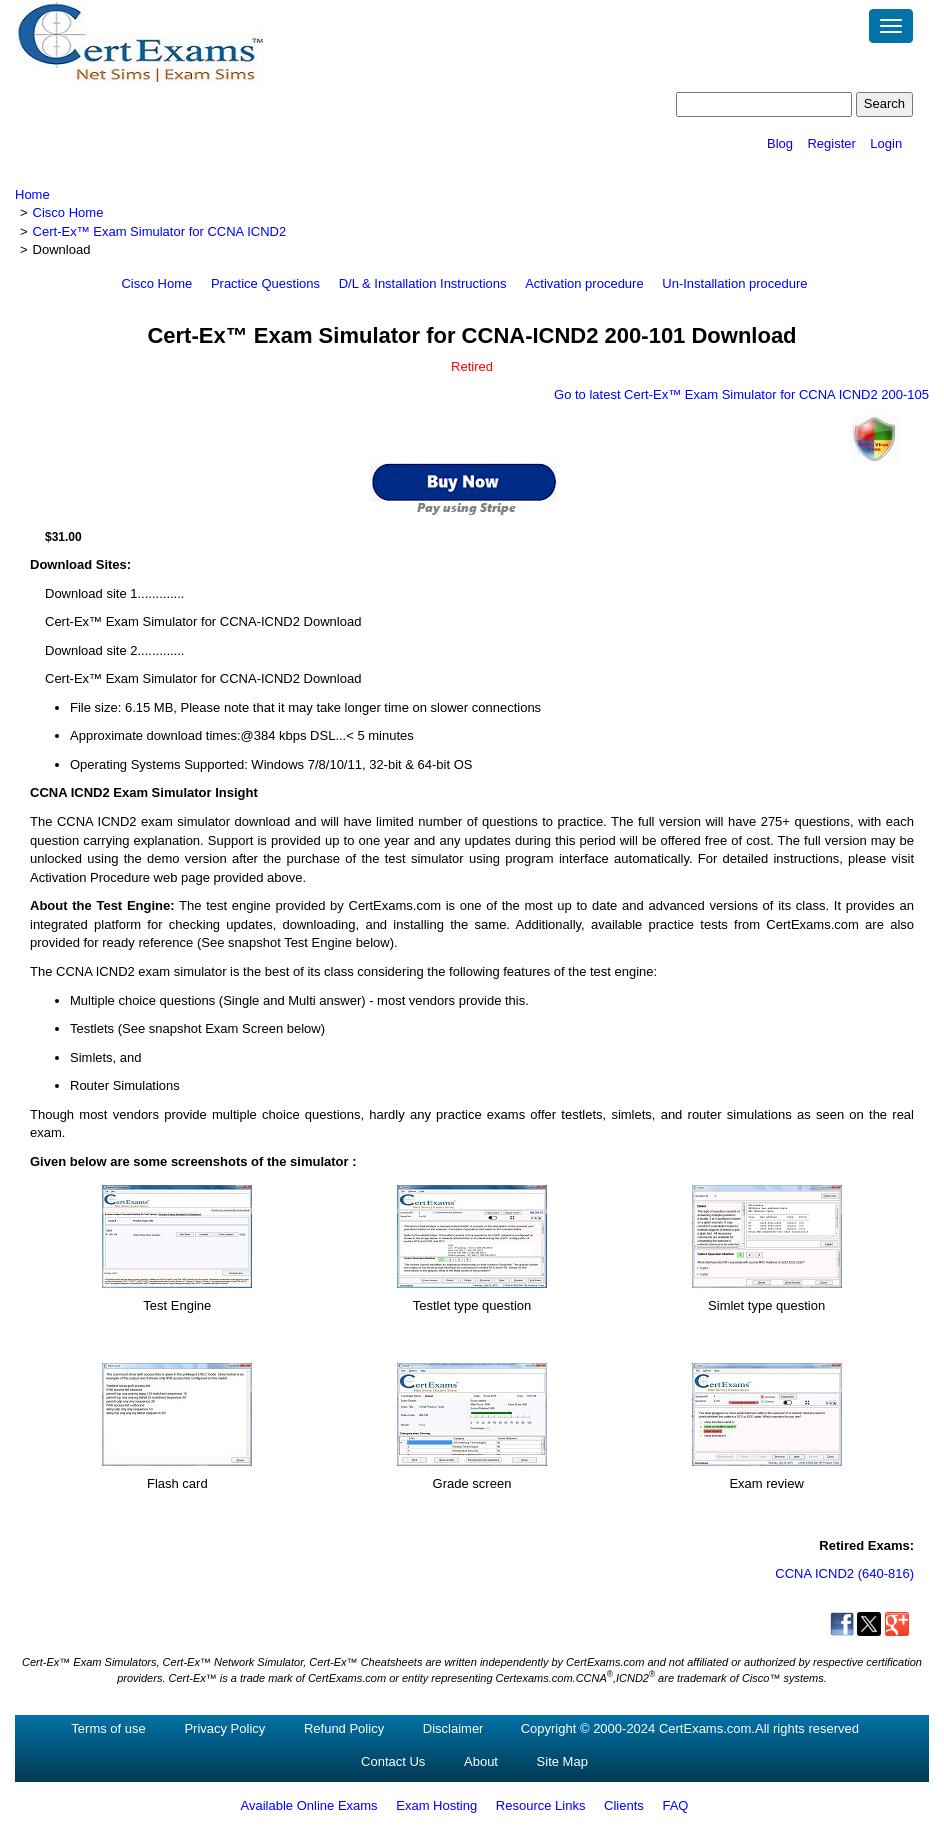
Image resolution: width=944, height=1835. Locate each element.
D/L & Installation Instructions (423, 283)
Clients (624, 1805)
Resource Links (541, 1805)
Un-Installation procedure (734, 283)
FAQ (675, 1805)
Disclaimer (453, 1728)
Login (886, 143)
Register (831, 143)
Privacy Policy (224, 1728)
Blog (780, 143)
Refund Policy (344, 1728)
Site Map (562, 1761)
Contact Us (393, 1761)
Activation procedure (584, 283)
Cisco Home (68, 212)
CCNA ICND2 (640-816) (844, 1573)
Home (32, 194)
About (481, 1761)
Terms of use (108, 1728)
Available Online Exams (309, 1805)
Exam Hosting (436, 1805)
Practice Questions (265, 283)
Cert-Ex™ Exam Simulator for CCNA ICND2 (160, 231)
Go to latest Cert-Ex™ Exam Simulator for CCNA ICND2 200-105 (741, 394)
